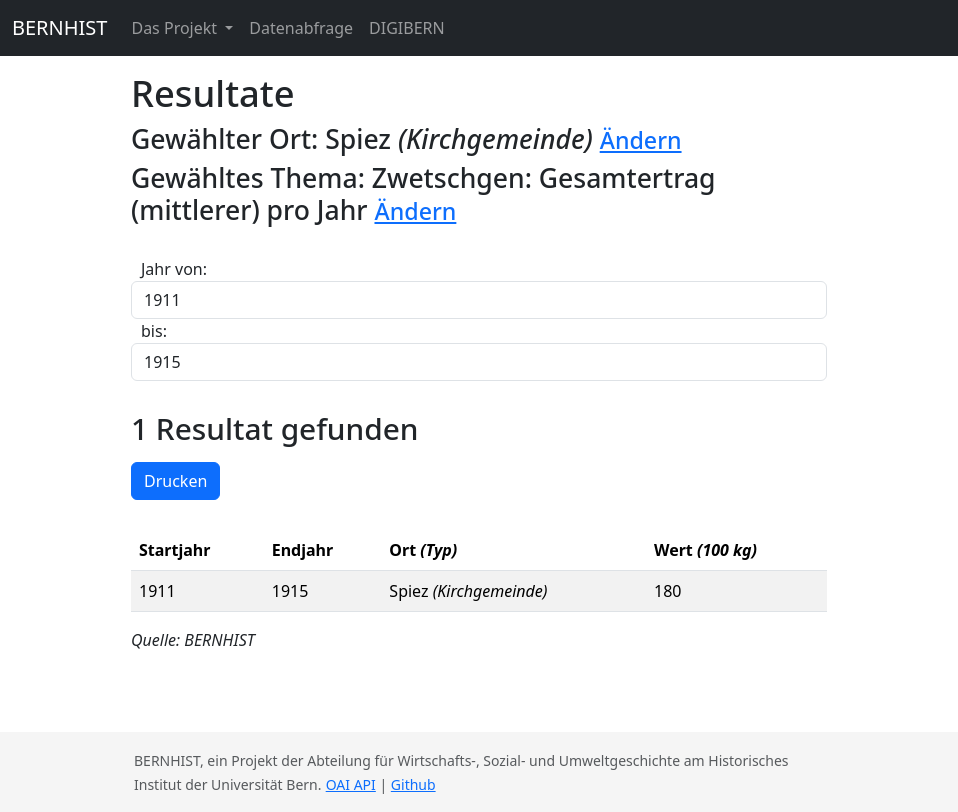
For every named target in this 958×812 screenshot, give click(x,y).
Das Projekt (176, 28)
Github (413, 784)
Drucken (175, 481)
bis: (154, 331)
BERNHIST (59, 27)
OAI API (351, 784)
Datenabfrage (301, 28)
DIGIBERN (407, 28)
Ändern (641, 140)
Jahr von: (174, 269)
